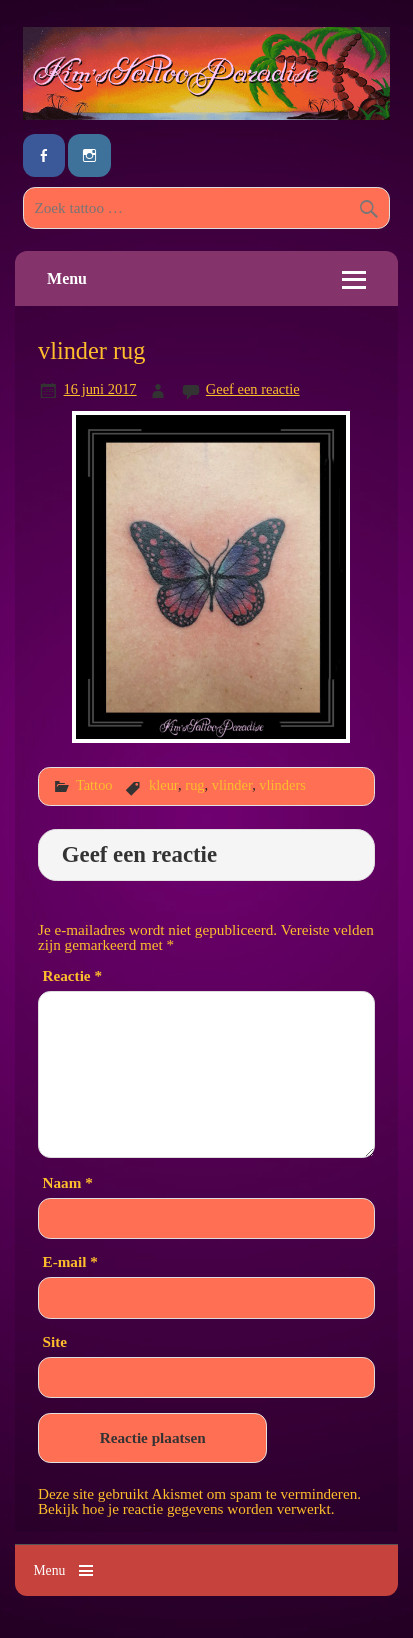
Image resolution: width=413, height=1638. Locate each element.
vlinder (232, 785)
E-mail (70, 1261)
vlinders (282, 785)
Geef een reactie (253, 389)
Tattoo (94, 785)
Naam (68, 1182)
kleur (163, 785)
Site (55, 1341)
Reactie (72, 975)
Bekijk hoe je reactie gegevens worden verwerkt (184, 1508)
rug (194, 785)
